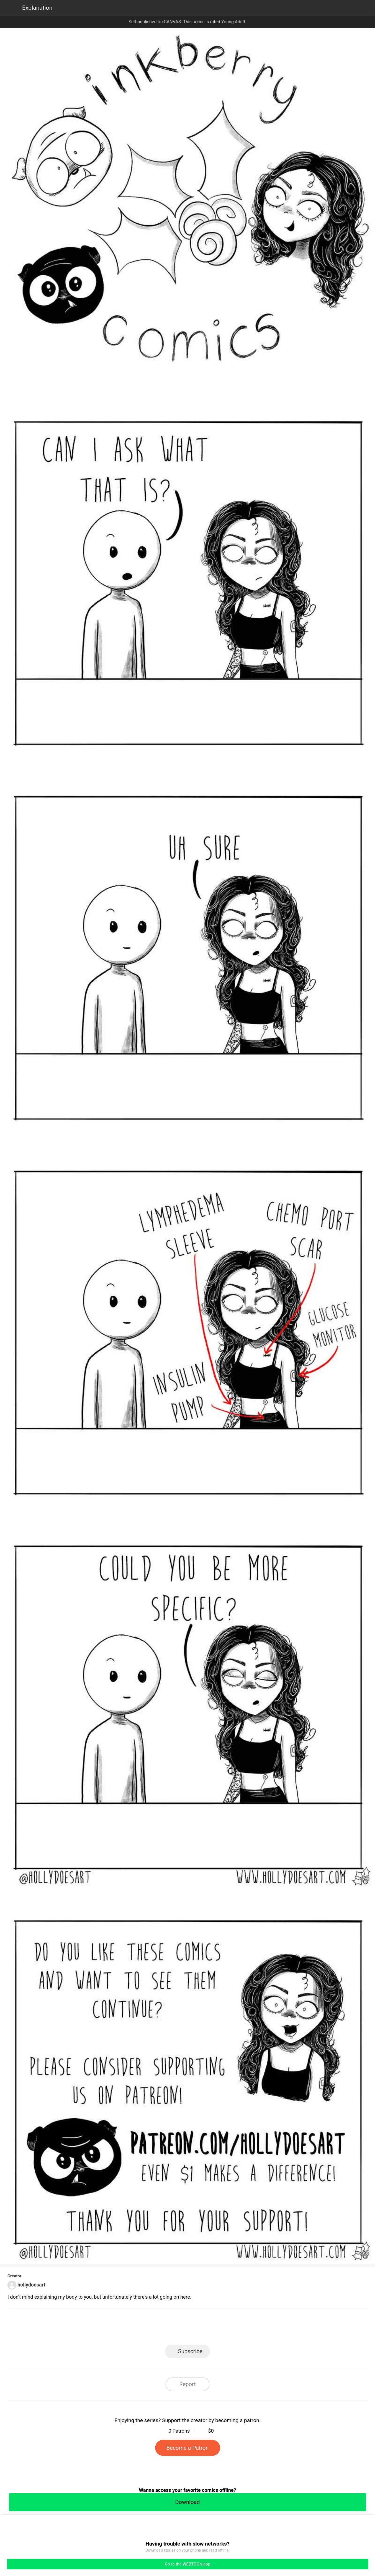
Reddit (237, 2328)
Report (187, 2384)
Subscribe (190, 2351)
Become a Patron (187, 2448)
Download (187, 2502)
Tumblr (212, 2328)
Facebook (163, 2328)
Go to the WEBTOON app (187, 2564)
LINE (138, 2328)
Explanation (37, 7)
